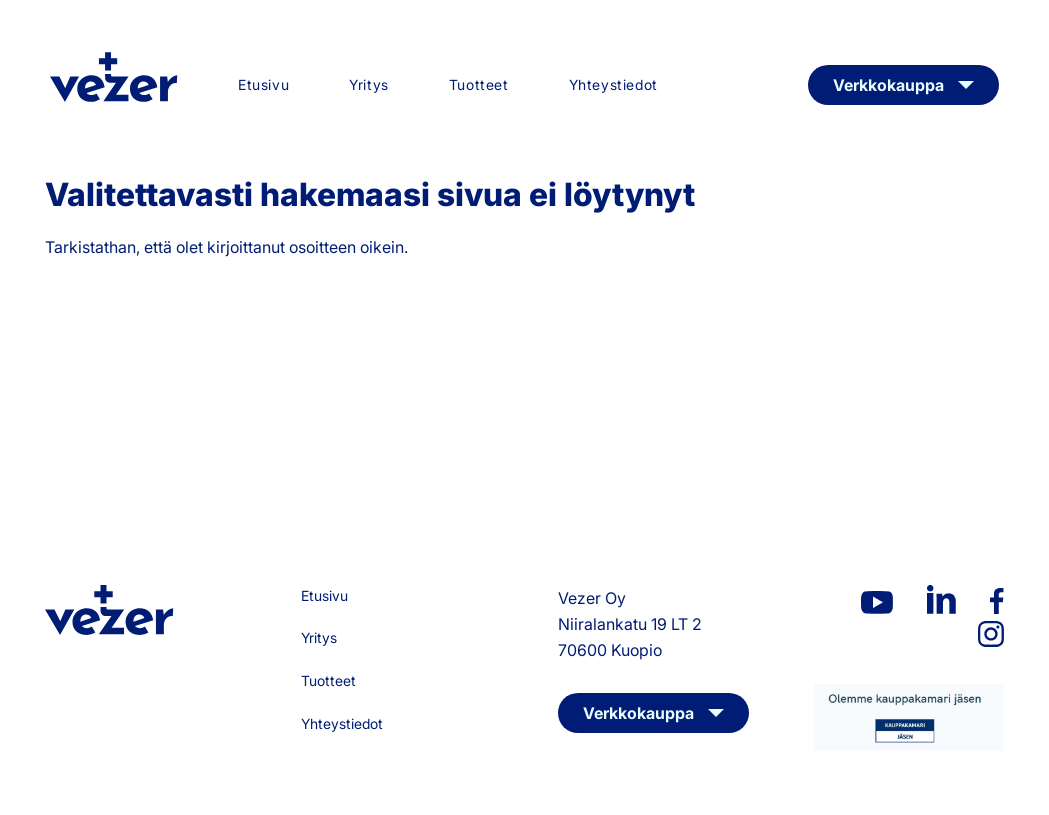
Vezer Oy (114, 77)
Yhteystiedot (613, 84)
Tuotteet (479, 84)
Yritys (369, 84)
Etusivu (263, 84)
